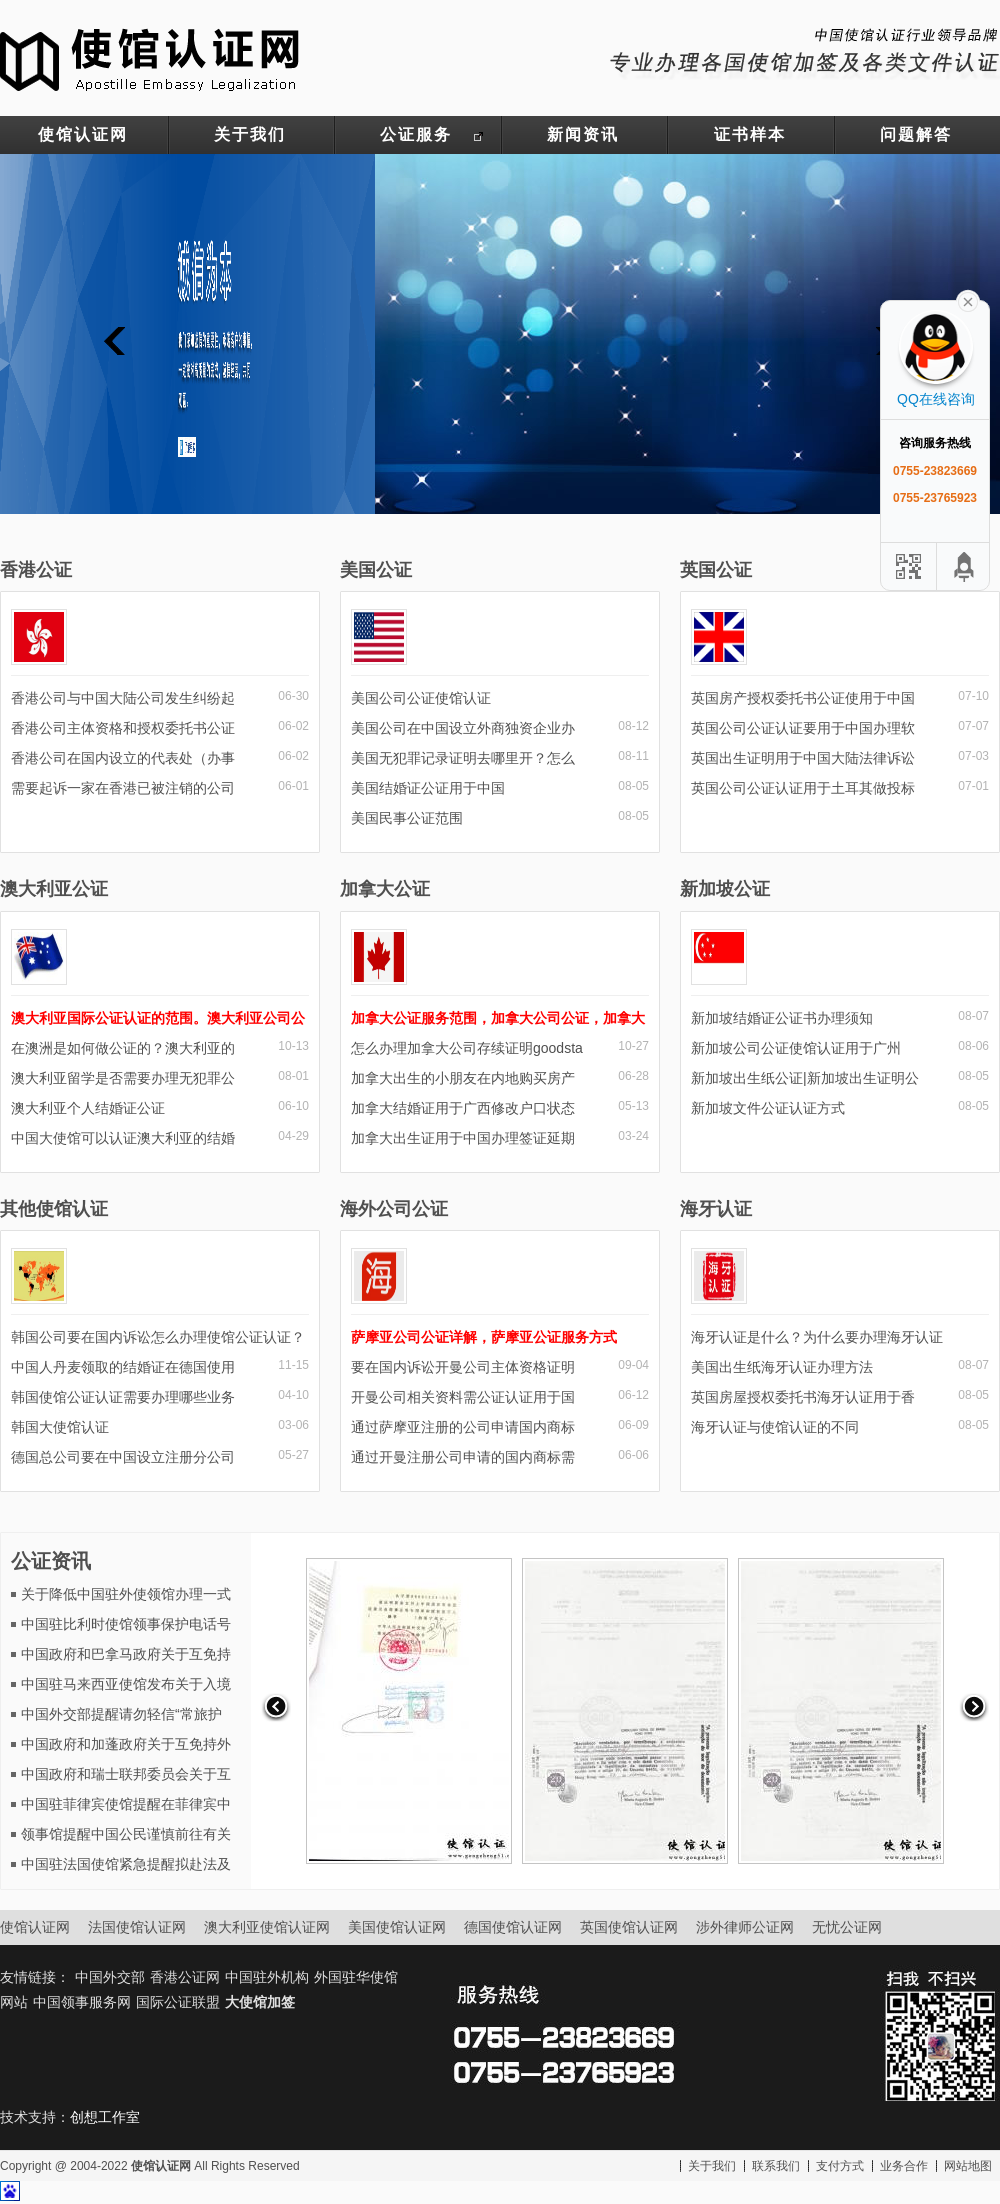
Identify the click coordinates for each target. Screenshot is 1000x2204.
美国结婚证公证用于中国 (428, 788)
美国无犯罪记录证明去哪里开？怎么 (463, 758)
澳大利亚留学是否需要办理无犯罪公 (123, 1078)
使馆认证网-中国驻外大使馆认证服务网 (150, 58)
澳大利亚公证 (54, 889)
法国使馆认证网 (137, 1927)
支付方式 (840, 2166)
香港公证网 (185, 1977)
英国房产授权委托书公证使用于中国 (803, 698)
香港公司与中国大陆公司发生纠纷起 (123, 698)
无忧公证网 (847, 1927)
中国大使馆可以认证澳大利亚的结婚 (123, 1138)
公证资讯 (51, 1561)
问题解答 (916, 134)
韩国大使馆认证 (60, 1427)
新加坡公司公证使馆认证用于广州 (796, 1048)
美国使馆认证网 (397, 1927)
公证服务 (416, 134)
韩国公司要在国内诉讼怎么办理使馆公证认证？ (158, 1337)
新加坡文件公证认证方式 (768, 1108)
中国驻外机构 (267, 1977)
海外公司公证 (394, 1209)
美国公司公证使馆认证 (421, 698)
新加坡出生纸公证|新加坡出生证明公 (805, 1078)
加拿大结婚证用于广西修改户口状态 (463, 1108)
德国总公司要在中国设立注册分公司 (123, 1457)
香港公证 (36, 570)
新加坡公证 (725, 889)
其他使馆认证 (54, 1209)
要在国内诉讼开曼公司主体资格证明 (463, 1367)
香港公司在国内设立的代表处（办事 (123, 758)
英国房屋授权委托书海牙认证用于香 (803, 1397)
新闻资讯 (583, 134)
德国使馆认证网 (513, 1927)
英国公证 (716, 570)
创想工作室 (105, 2117)
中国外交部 (110, 1977)
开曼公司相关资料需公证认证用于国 (463, 1397)
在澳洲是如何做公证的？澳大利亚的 (123, 1048)
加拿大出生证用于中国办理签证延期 (463, 1138)
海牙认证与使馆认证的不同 (775, 1427)
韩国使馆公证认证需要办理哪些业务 (123, 1397)
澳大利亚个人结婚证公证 (88, 1108)
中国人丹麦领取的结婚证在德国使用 (123, 1367)
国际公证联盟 (178, 2002)
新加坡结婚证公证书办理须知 (782, 1018)
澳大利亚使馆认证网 (267, 1927)
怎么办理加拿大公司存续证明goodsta (467, 1048)
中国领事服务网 (82, 2002)
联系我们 (776, 2166)
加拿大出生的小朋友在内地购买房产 (463, 1078)
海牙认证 (716, 1209)
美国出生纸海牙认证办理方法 (782, 1367)
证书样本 (750, 134)
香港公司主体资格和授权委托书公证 (123, 728)
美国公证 (376, 570)
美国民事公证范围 (407, 818)
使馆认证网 (83, 134)
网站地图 (968, 2166)
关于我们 (250, 134)
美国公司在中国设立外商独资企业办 (463, 728)
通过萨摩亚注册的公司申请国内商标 (463, 1427)
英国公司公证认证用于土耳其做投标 (803, 788)
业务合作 (904, 2166)
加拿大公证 (385, 889)
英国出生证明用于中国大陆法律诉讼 (803, 758)
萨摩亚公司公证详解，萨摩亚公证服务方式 (484, 1337)
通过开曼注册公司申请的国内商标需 (463, 1457)
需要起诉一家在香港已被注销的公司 (123, 788)
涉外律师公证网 (745, 1927)
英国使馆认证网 (629, 1927)
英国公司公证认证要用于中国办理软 (803, 728)
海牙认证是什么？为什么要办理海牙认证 (817, 1337)
